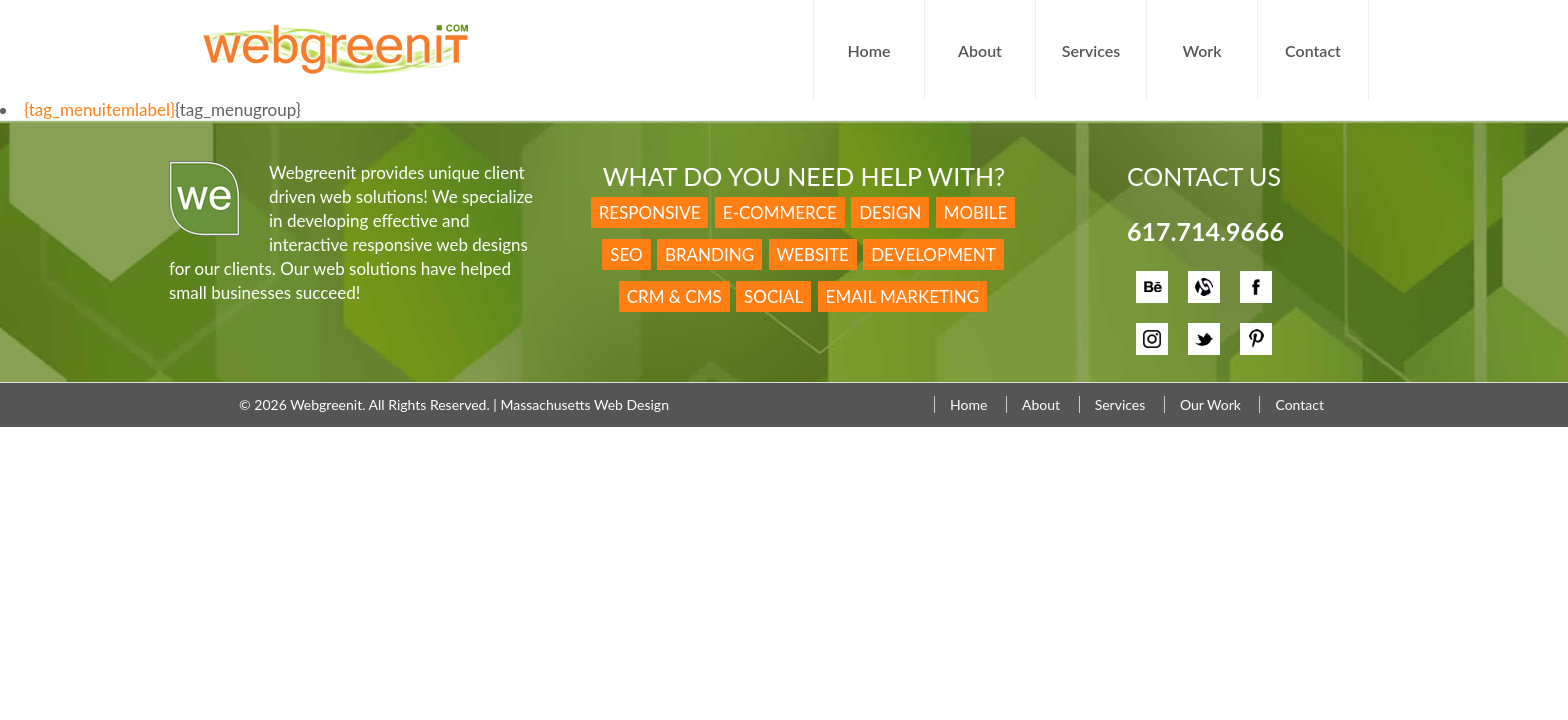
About (980, 50)
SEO (626, 254)
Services (1091, 50)
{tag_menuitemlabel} (99, 109)
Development (933, 254)
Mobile (976, 212)
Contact (1313, 50)
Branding (709, 254)
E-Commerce (780, 212)
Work (1201, 50)
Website (813, 254)
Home (869, 50)
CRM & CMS (674, 296)
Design (890, 212)
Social (773, 296)
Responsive (650, 212)
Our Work (1210, 404)
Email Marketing (903, 296)
